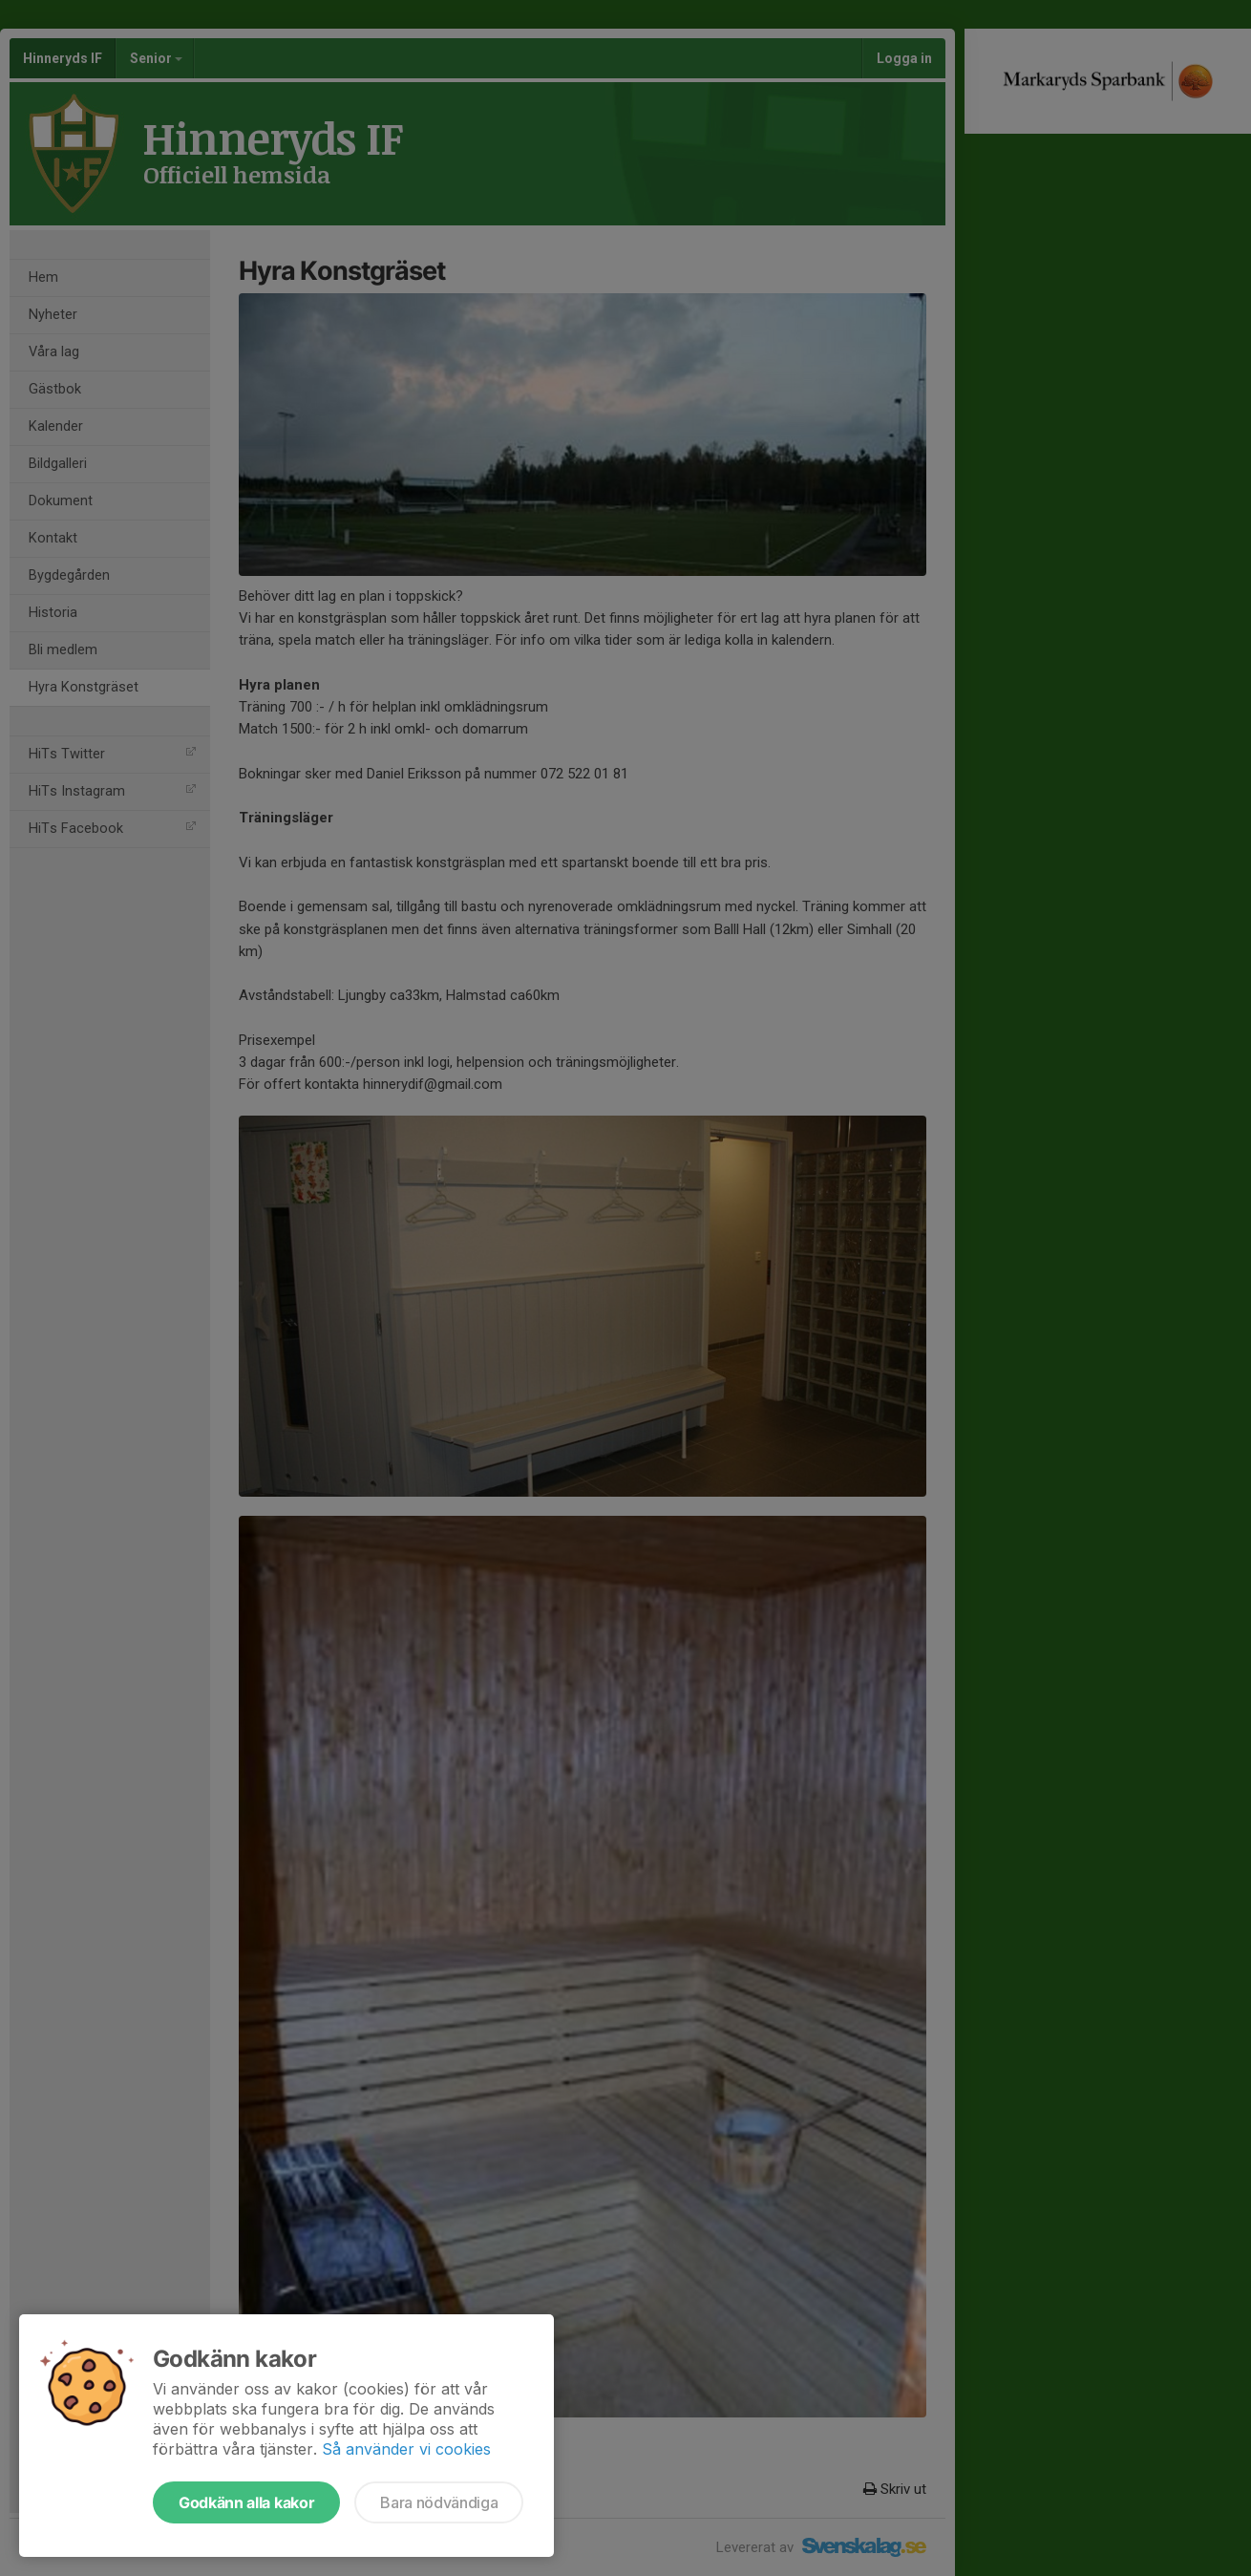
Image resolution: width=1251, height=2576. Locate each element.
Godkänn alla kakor (246, 2502)
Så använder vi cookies (406, 2449)
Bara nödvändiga (439, 2502)
